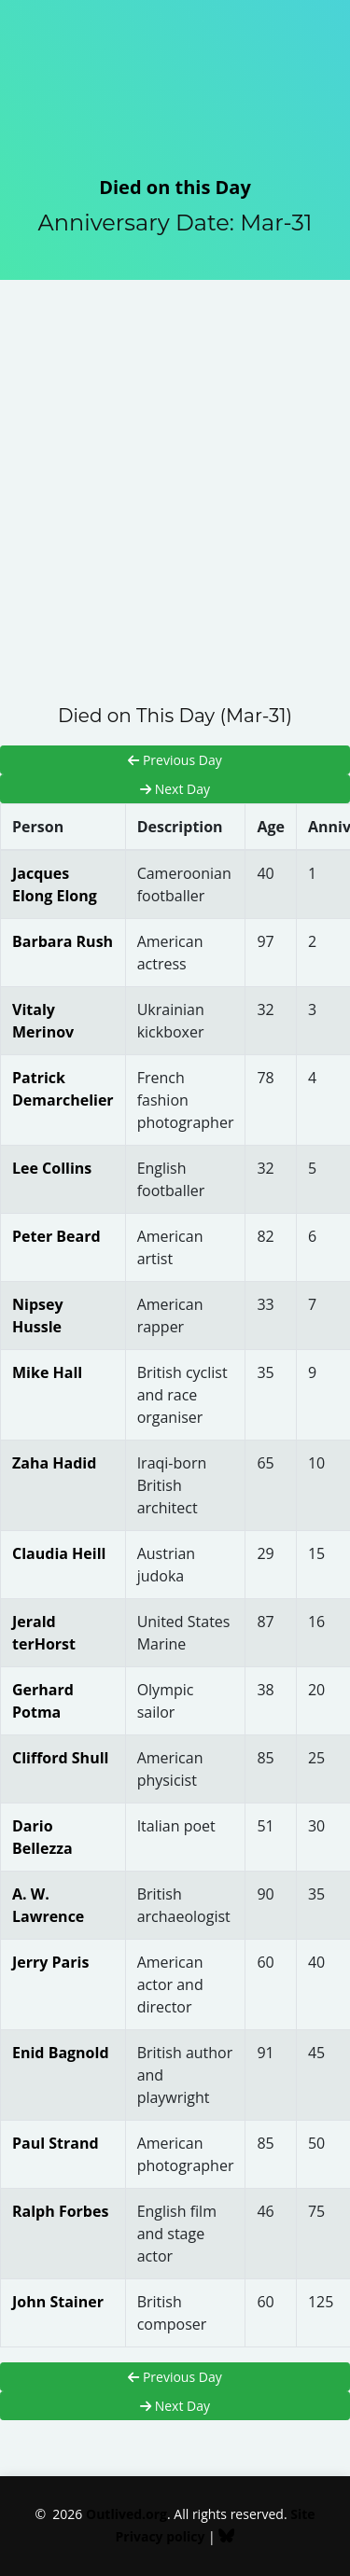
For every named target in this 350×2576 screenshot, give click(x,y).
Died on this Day (175, 187)
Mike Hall (47, 1372)
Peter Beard (56, 1236)
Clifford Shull (60, 1758)
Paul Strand (55, 2143)
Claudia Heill (58, 1553)
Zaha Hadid (54, 1463)
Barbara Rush (62, 941)
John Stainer (58, 2301)
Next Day (175, 789)
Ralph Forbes (60, 2211)
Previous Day (174, 760)
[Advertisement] (175, 520)
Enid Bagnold (60, 2052)
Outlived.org (126, 2514)
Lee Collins (51, 1168)
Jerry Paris (50, 1962)
